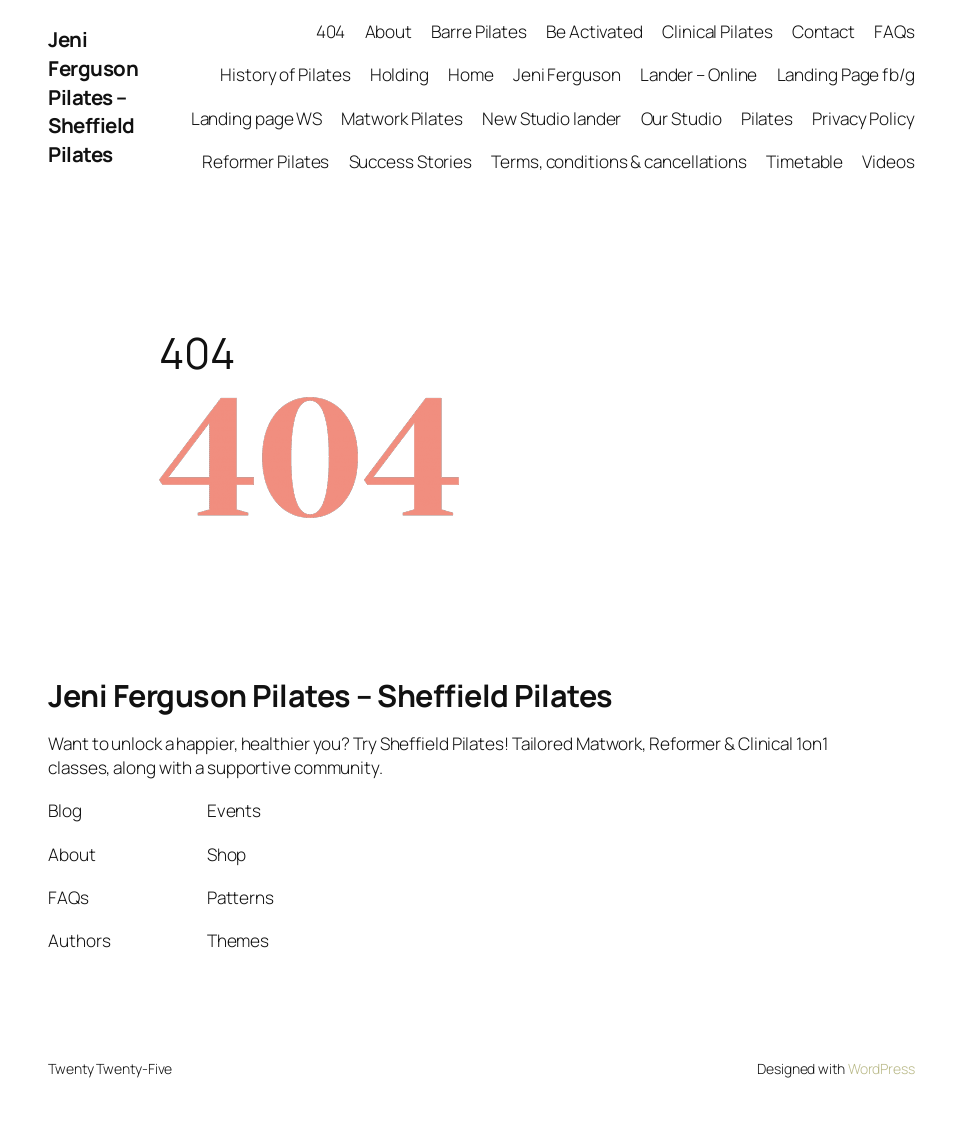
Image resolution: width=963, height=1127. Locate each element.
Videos (888, 161)
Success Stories (411, 161)
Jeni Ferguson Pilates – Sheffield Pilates (93, 96)
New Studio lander (551, 118)
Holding (399, 74)
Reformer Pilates (265, 161)
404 (331, 31)
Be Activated (594, 31)
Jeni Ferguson (567, 74)
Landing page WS (257, 118)
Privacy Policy (863, 118)
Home (471, 74)
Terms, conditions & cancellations (619, 161)
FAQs (894, 31)
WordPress (881, 1068)
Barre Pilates (479, 31)
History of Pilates (285, 74)
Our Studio (681, 118)
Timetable (804, 161)
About (389, 31)
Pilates (767, 118)
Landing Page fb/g (846, 74)
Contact (823, 31)
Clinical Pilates (717, 31)
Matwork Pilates (402, 118)
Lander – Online (699, 74)
